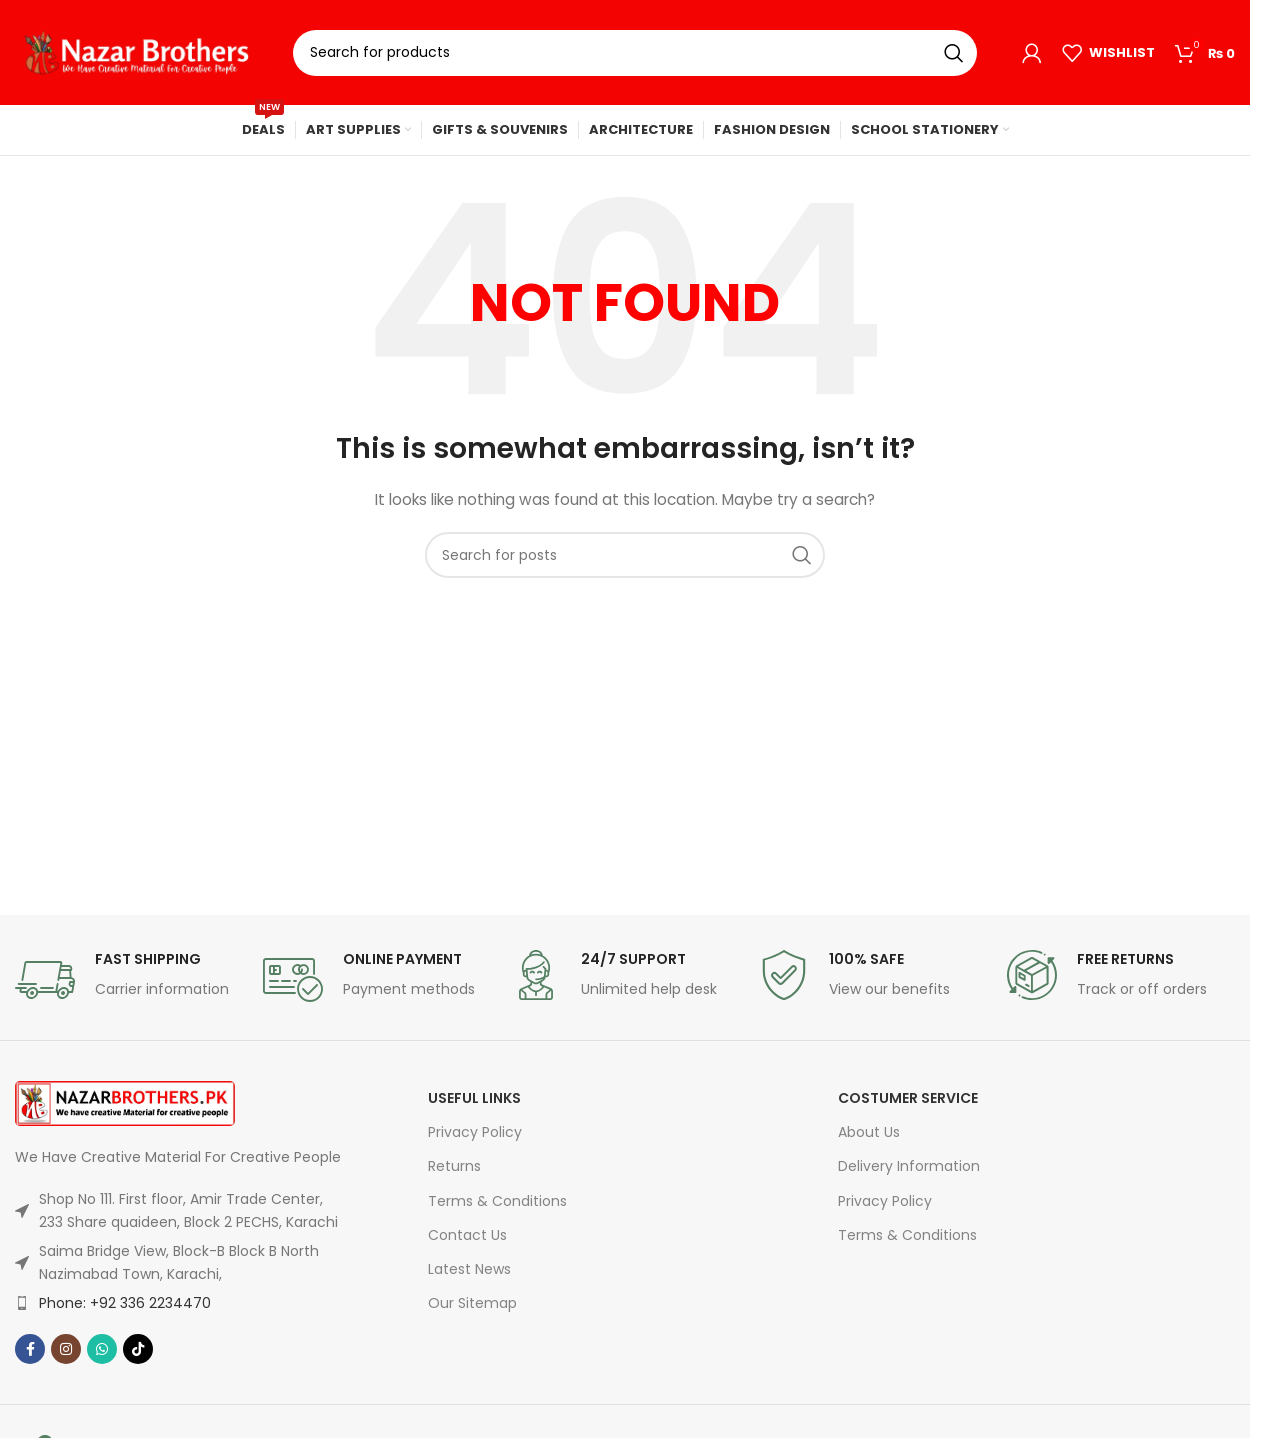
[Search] (635, 53)
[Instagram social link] (66, 1349)
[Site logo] (139, 51)
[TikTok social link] (138, 1349)
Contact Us (467, 1235)
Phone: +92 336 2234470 (125, 1303)
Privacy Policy (475, 1132)
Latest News (469, 1269)
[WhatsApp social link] (102, 1349)
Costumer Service (908, 1098)
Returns (454, 1166)
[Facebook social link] (30, 1349)
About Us (869, 1132)
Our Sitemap (472, 1303)
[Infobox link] (129, 980)
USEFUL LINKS (474, 1098)
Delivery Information (909, 1166)
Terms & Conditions (497, 1201)
